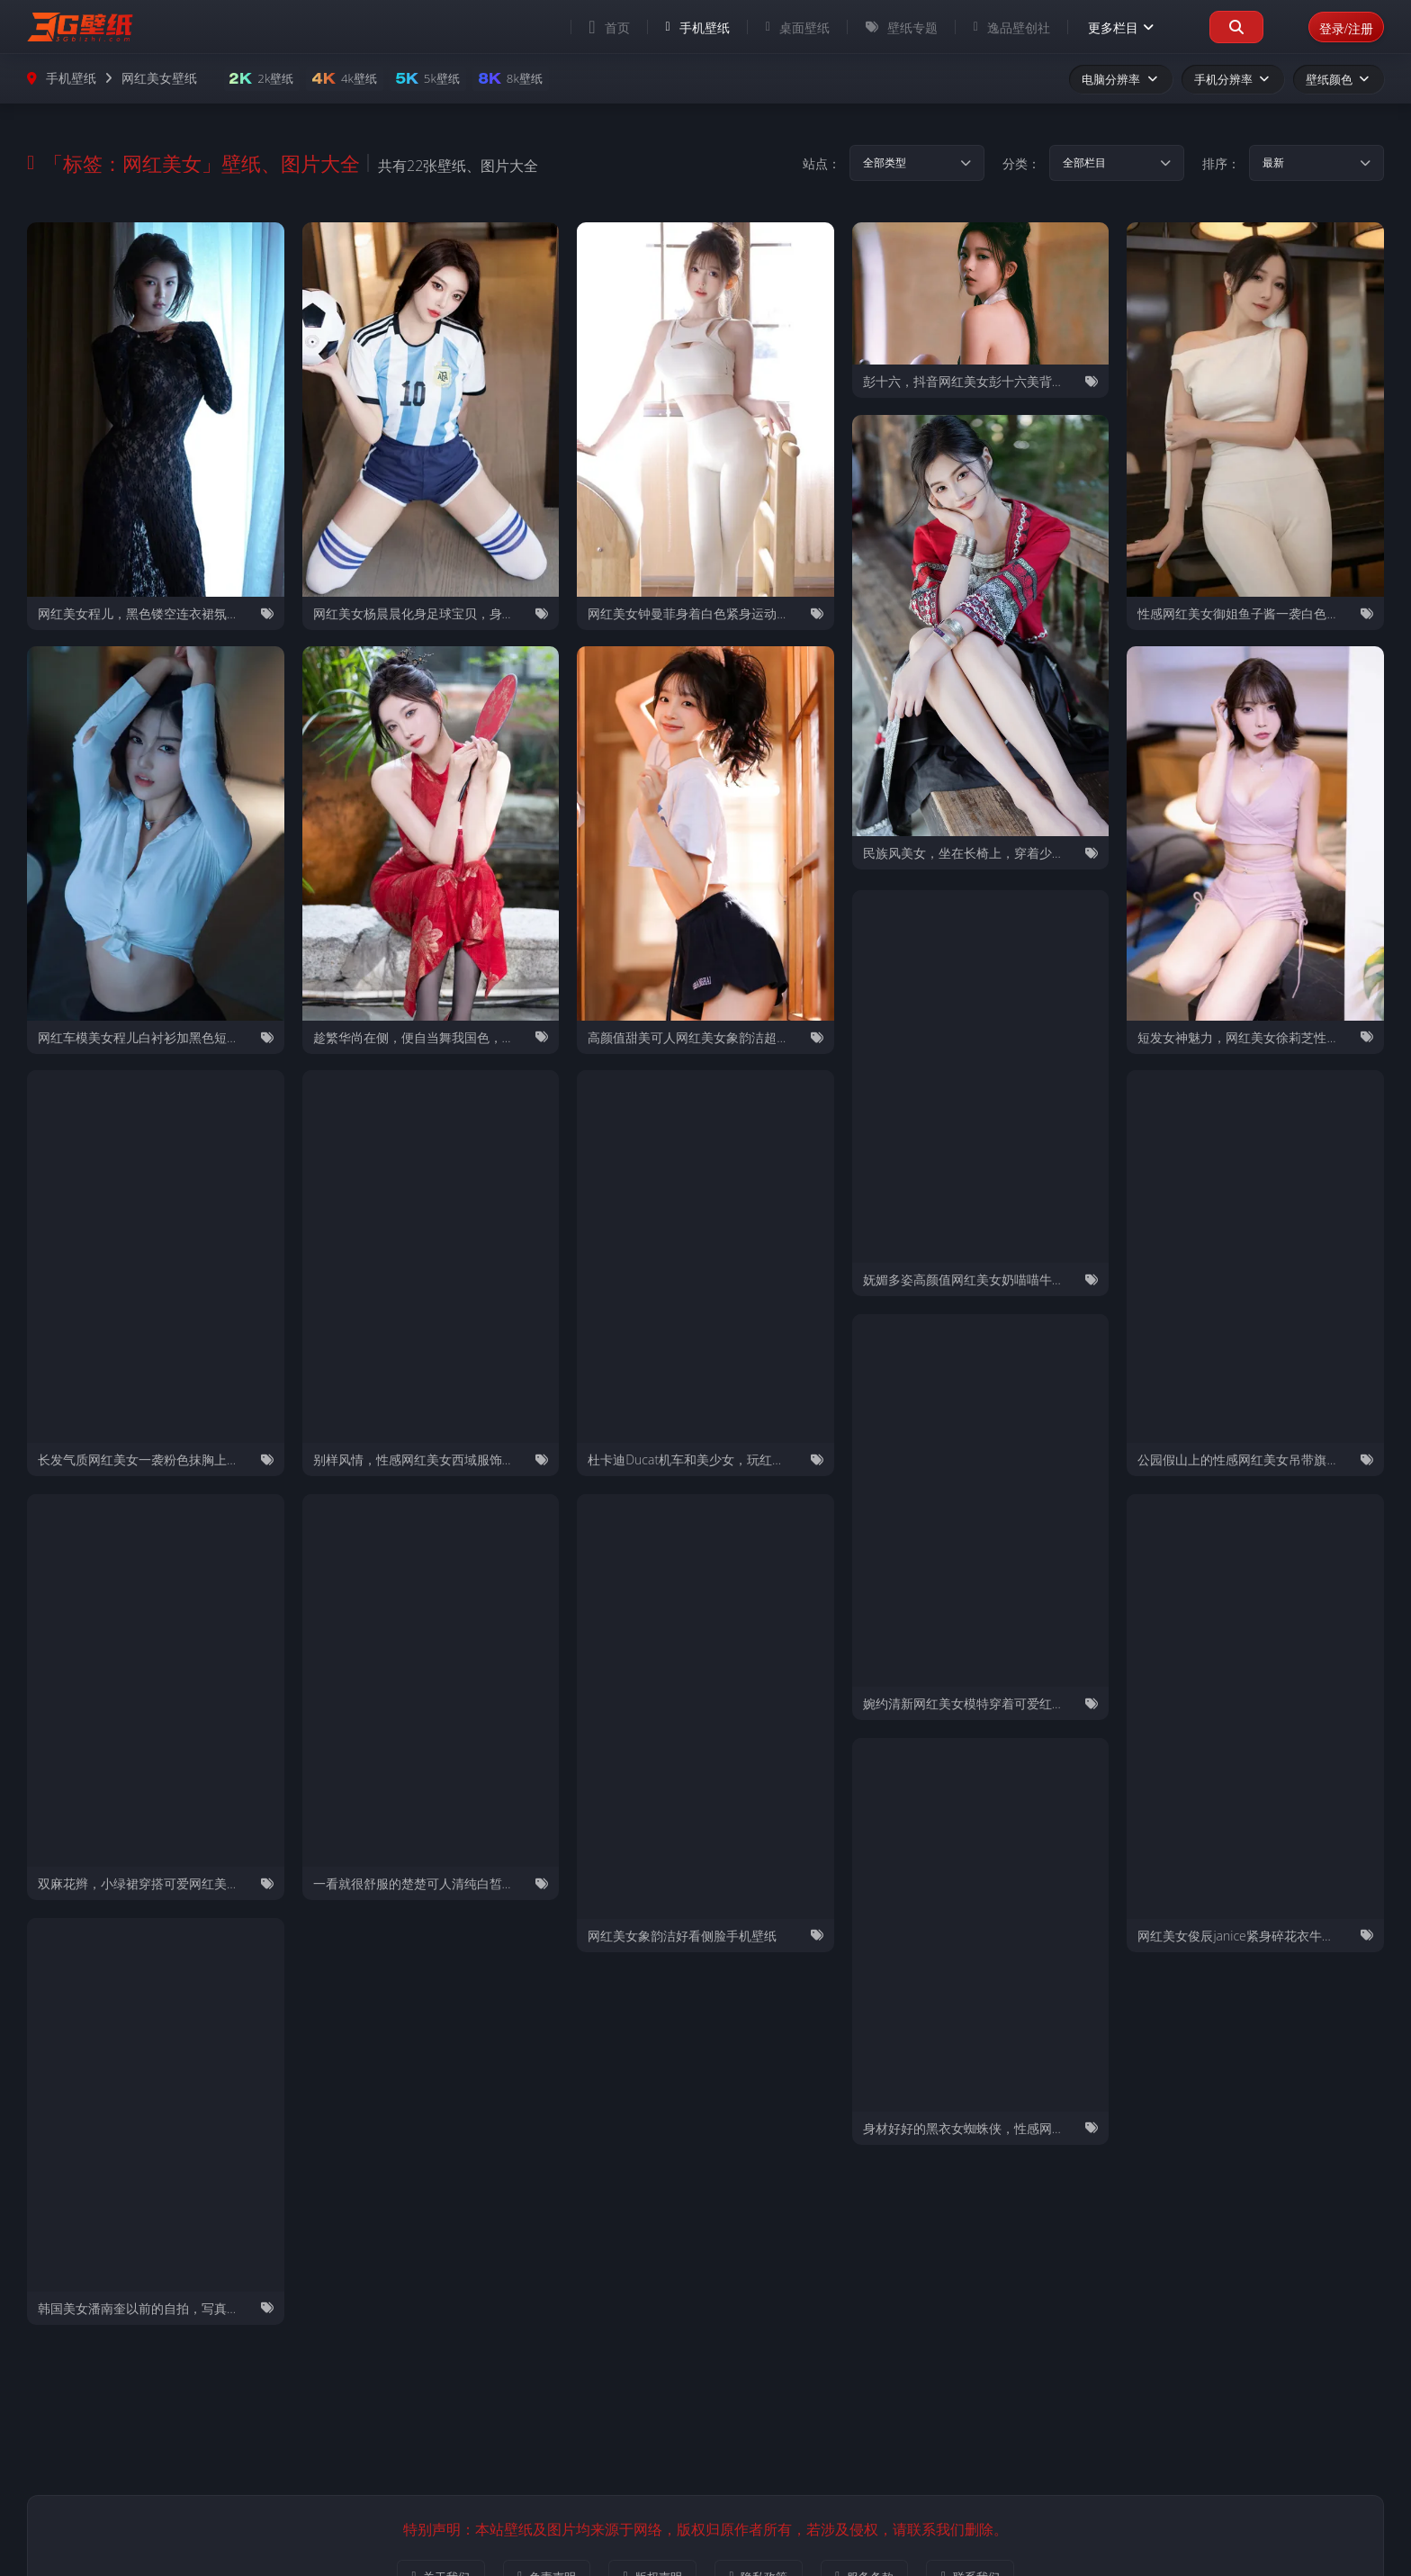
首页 (592, 27)
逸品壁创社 (995, 27)
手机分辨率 (1233, 79)
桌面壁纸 (781, 27)
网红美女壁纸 (159, 78)
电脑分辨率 (1120, 79)
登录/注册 (1337, 26)
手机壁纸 (681, 27)
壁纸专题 (885, 27)
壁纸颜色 (1338, 79)
